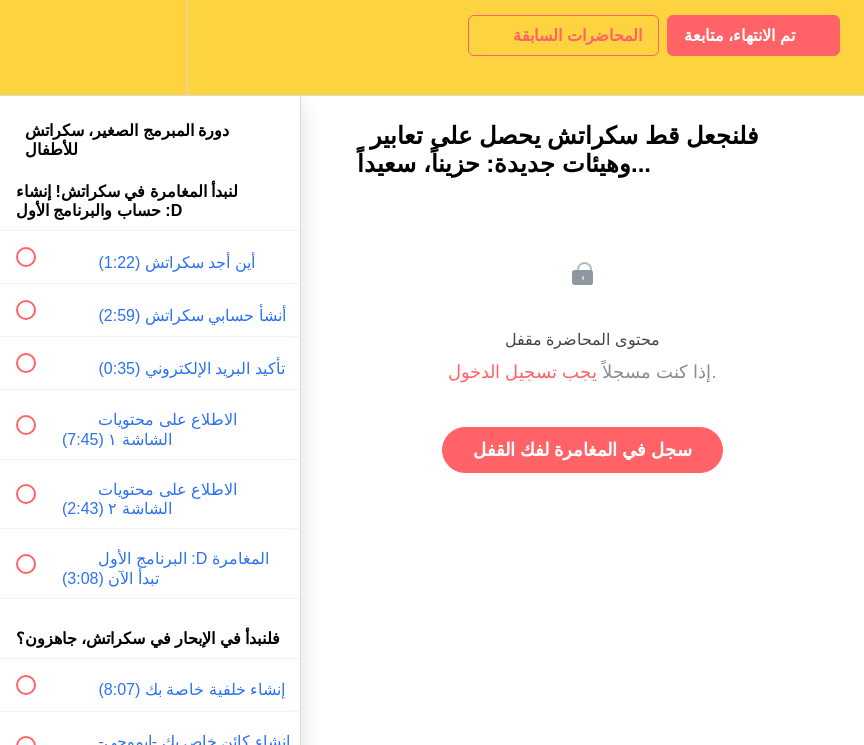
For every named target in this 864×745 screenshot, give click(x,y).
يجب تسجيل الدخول (522, 372)
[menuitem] (150, 47)
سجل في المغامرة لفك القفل (582, 450)
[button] (37, 47)
